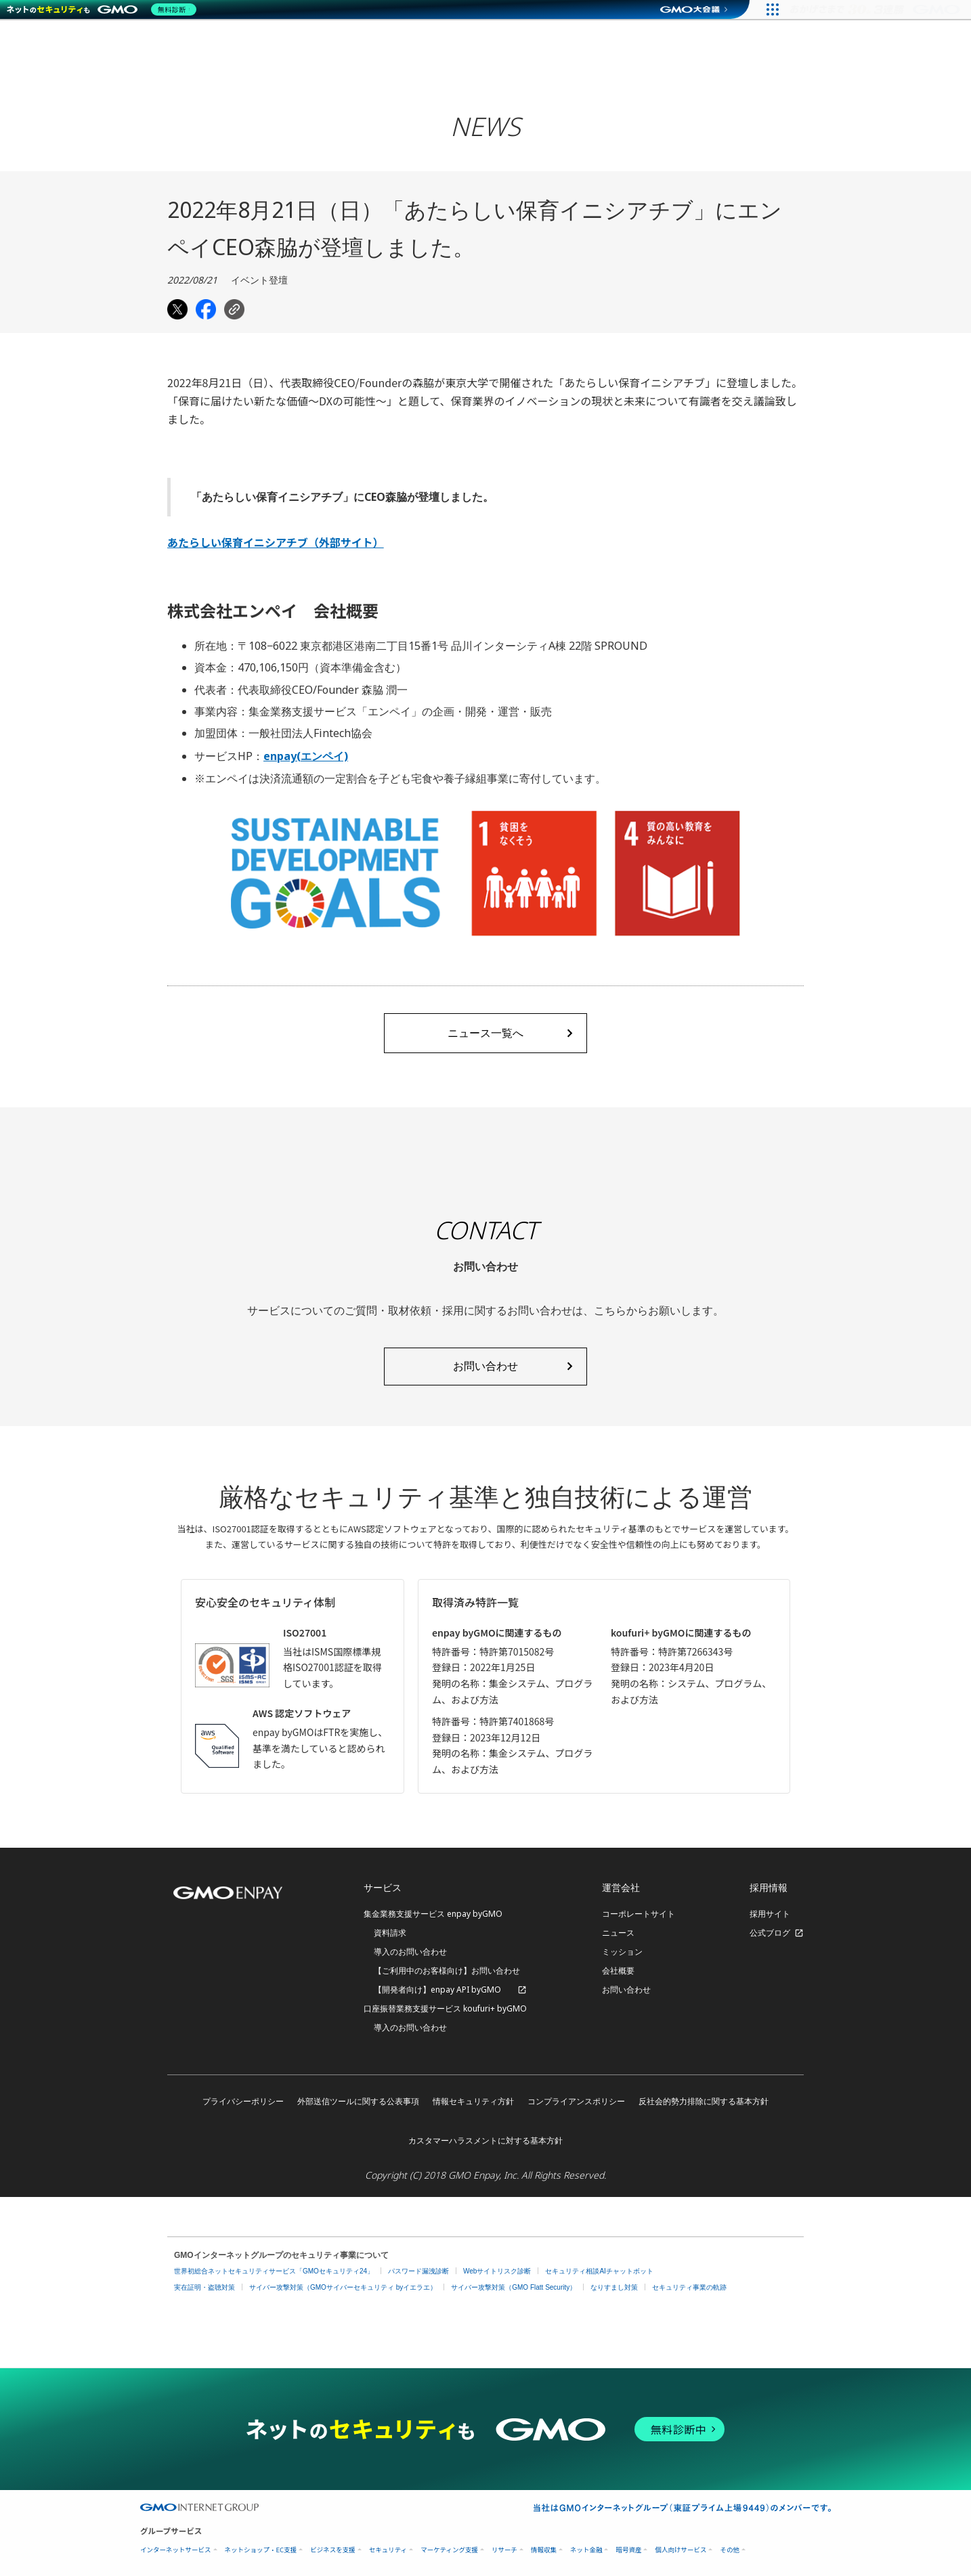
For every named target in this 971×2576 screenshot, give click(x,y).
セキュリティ (388, 2550)
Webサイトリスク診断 (497, 2271)
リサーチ (504, 2550)
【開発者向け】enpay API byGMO (437, 1989)
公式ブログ (770, 1932)
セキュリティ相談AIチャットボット (599, 2271)
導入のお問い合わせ (410, 1951)
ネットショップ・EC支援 (261, 2550)
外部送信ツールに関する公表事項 (358, 2101)
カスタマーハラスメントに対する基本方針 (485, 2140)
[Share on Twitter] (177, 309)
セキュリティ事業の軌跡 (689, 2287)
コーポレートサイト (638, 1913)
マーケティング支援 (449, 2550)
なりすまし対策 (614, 2287)
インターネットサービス (175, 2550)
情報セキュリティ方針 (473, 2101)
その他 (729, 2550)
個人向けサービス (680, 2550)
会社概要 (618, 1970)
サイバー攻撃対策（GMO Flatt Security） (513, 2287)
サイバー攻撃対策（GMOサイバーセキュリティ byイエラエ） (343, 2287)
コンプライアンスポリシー (576, 2101)
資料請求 (390, 1932)
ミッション (622, 1951)
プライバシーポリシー (243, 2101)
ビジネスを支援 (332, 2550)
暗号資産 (628, 2550)
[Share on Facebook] (206, 309)
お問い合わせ (626, 1989)
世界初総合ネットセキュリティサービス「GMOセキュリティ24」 (274, 2271)
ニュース (618, 1932)
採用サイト (770, 1913)
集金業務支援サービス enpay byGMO (433, 1913)
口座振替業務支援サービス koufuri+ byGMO (445, 2008)
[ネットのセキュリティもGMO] (103, 9)
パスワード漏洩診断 (418, 2271)
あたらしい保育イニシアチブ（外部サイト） (275, 542)
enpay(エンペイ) (305, 756)
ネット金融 (586, 2550)
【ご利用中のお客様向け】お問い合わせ (447, 1970)
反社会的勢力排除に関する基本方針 (704, 2101)
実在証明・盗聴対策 (204, 2287)
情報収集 (544, 2550)
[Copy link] (234, 309)
